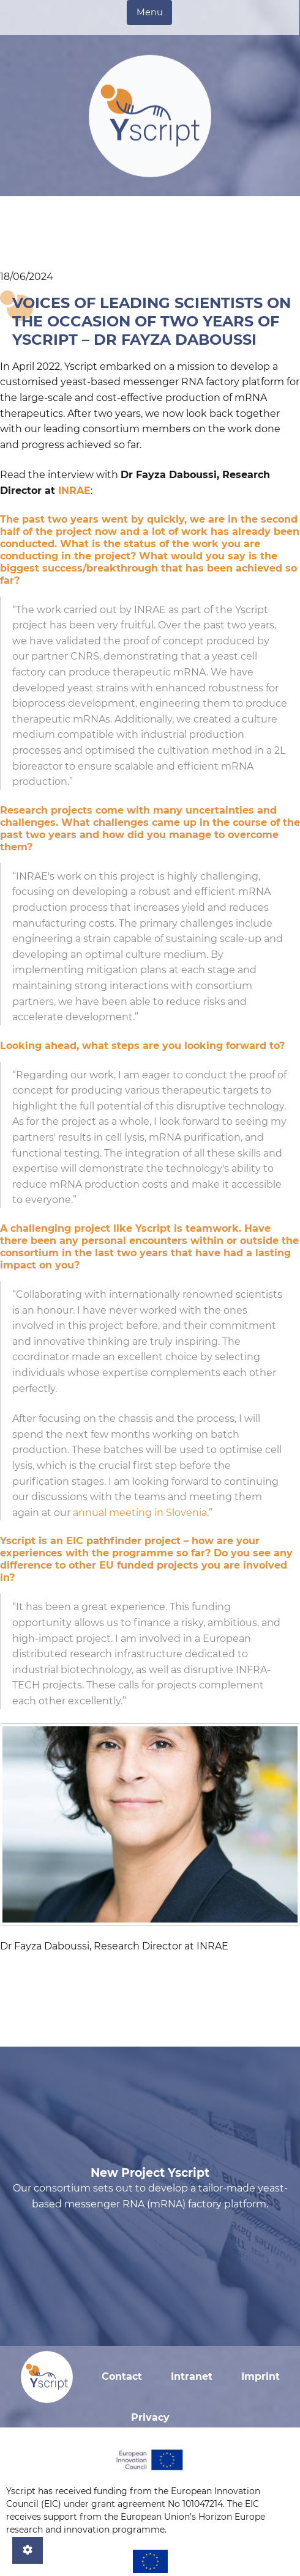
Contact (122, 2376)
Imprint (260, 2376)
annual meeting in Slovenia (140, 1512)
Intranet (191, 2376)
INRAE (74, 490)
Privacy (150, 2417)
